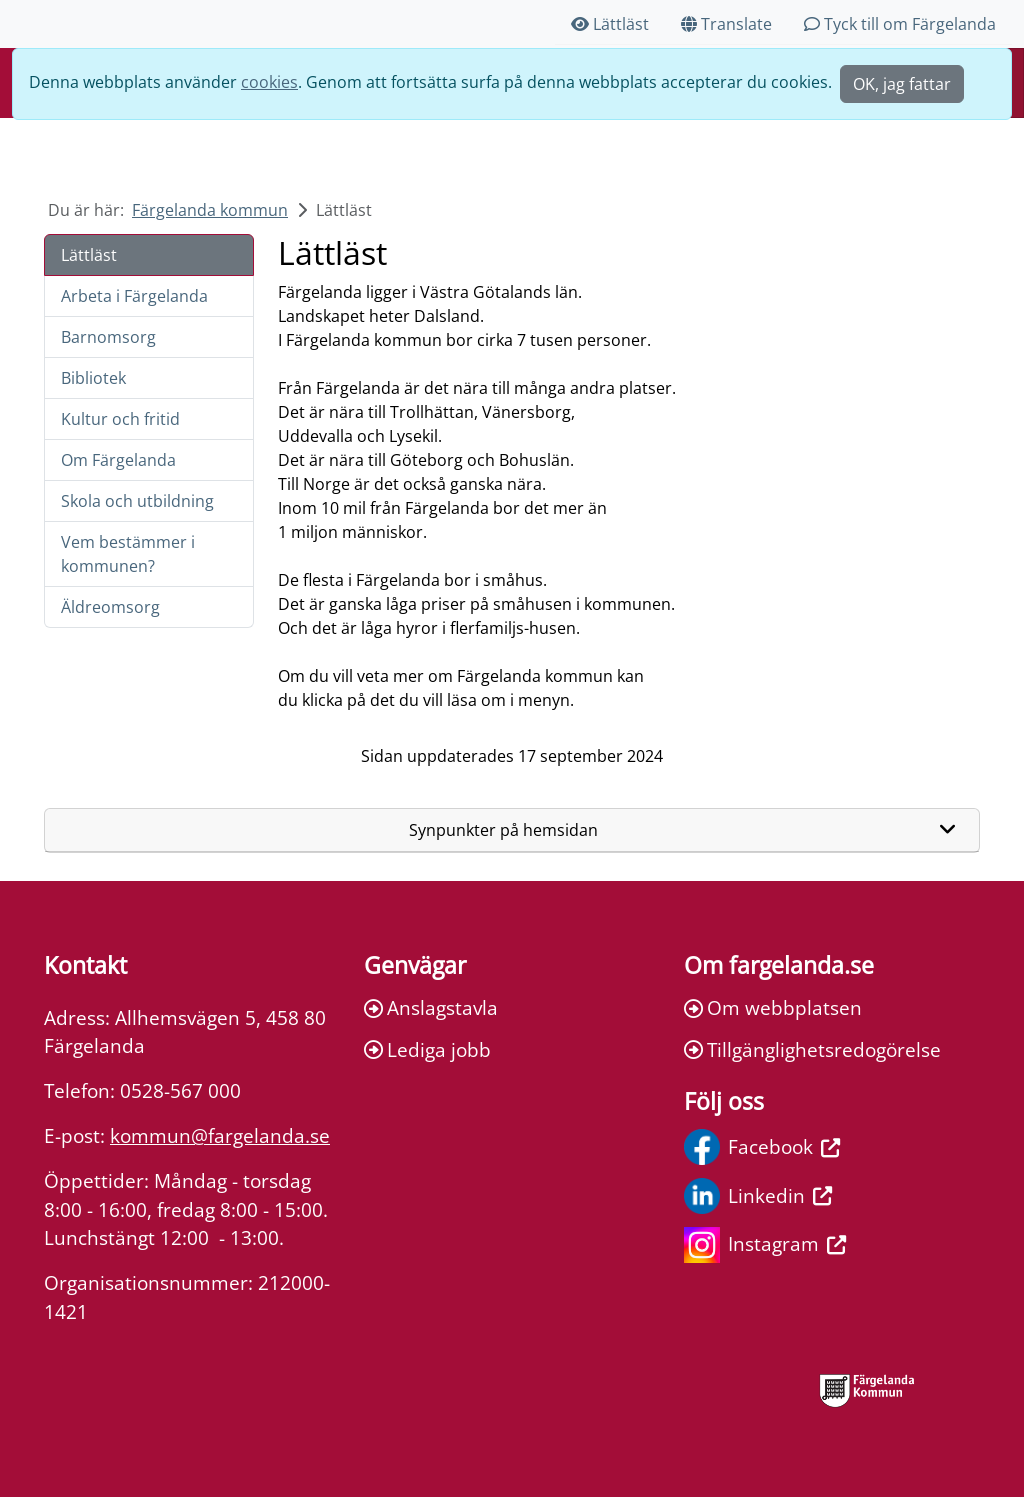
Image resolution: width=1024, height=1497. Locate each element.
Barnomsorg (108, 337)
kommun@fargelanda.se (220, 1135)
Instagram (765, 1245)
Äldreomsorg (110, 607)
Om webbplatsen (773, 1007)
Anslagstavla (431, 1007)
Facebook (762, 1147)
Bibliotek (93, 378)
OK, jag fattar (902, 84)
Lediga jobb (427, 1049)
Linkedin (758, 1196)
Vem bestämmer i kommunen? (128, 554)
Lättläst (610, 24)
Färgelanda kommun (210, 210)
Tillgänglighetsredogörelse (812, 1049)
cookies (269, 82)
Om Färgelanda (118, 460)
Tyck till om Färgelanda (900, 24)
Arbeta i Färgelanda (134, 296)
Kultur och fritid (120, 419)
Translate (726, 24)
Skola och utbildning (137, 501)
